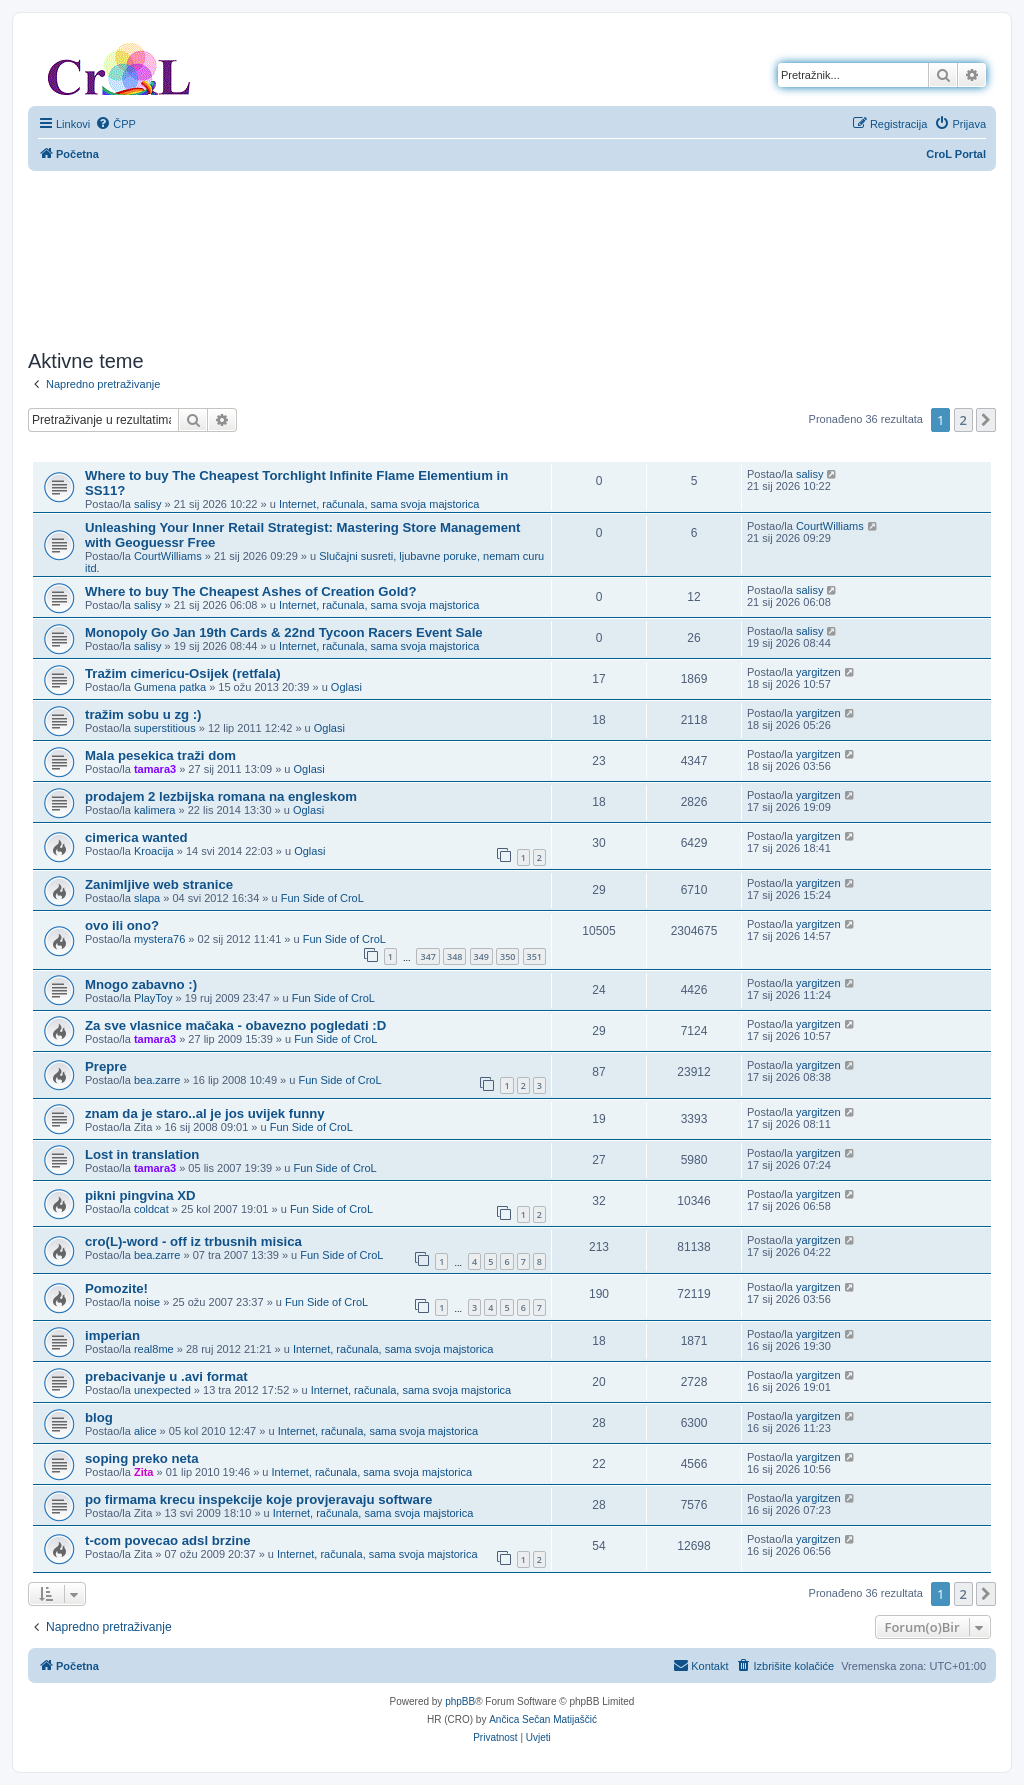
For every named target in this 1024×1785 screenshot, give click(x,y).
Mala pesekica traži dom (160, 755)
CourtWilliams (168, 556)
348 (454, 956)
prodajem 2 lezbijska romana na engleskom (221, 796)
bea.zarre (157, 1080)
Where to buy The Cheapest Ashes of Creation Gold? (250, 591)
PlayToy (153, 998)
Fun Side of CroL (322, 898)
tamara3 (155, 769)
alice (145, 1431)
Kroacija (154, 851)
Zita (144, 1472)
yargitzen (818, 672)
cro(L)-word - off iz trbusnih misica (193, 1241)
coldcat (151, 1209)
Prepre (106, 1066)
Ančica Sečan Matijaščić (543, 1719)
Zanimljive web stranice (159, 884)
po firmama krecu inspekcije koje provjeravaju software (258, 1499)
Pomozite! (116, 1288)
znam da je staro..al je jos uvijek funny (205, 1113)
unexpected (162, 1390)
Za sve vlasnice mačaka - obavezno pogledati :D (235, 1025)
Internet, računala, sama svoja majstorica (379, 504)
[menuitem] (115, 124)
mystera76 (159, 939)
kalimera (155, 810)
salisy (148, 504)
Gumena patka (170, 687)
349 (481, 956)
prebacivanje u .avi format (166, 1376)
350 (507, 956)
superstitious (165, 728)
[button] (986, 420)
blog (99, 1417)
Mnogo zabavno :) (141, 984)
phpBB (460, 1701)
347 (427, 956)
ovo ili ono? (122, 925)
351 (534, 956)
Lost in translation (142, 1154)
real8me (154, 1349)
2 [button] (963, 420)
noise (147, 1302)
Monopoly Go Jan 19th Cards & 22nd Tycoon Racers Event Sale (284, 632)
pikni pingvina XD (140, 1195)
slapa (147, 898)
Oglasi (346, 687)
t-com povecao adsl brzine (168, 1540)
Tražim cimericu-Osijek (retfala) (183, 673)
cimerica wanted (136, 837)
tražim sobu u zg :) (143, 714)
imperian (112, 1335)
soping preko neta (142, 1458)
